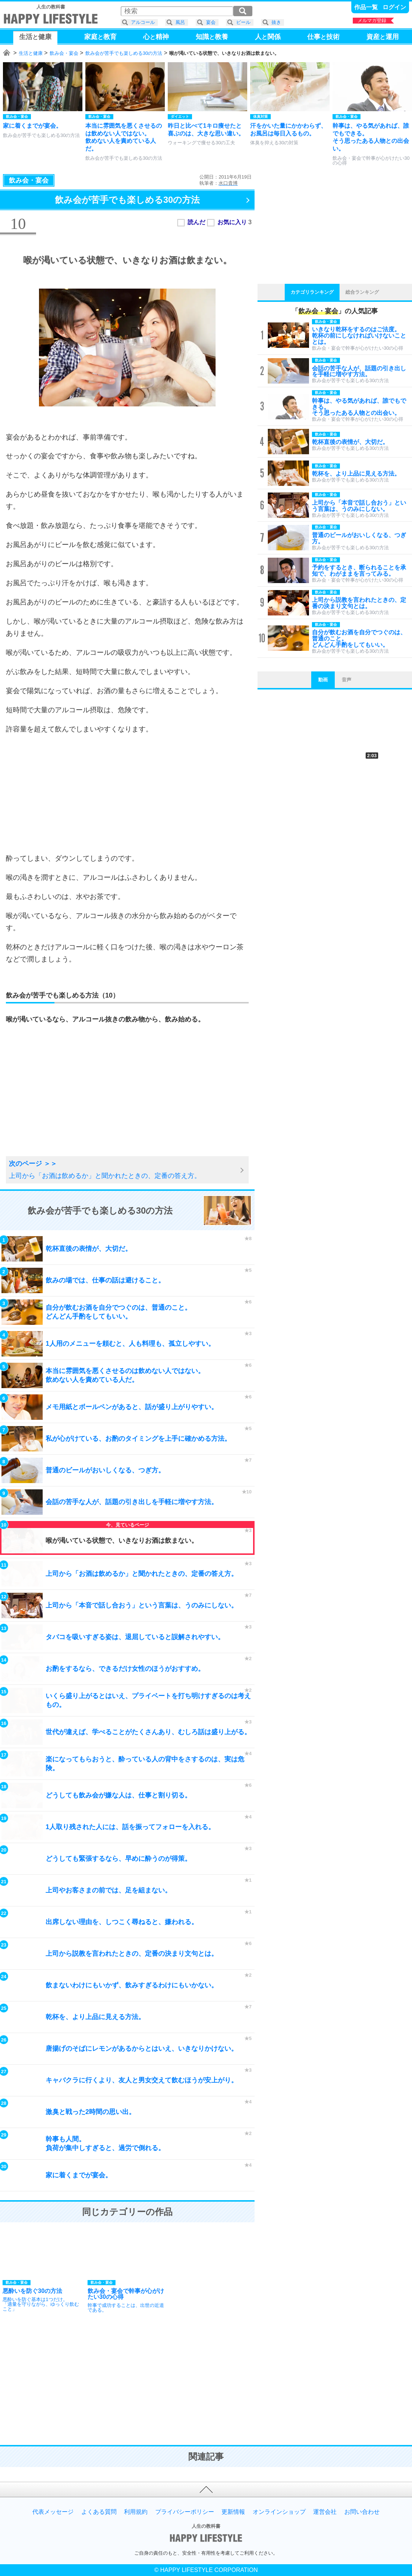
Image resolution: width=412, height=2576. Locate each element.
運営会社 (325, 2512)
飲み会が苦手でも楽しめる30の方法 (123, 53)
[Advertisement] (127, 793)
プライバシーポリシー (184, 2512)
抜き (276, 22)
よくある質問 (99, 2512)
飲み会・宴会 (64, 53)
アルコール (143, 22)
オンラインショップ (279, 2512)
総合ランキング (362, 292)
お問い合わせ (362, 2512)
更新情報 (233, 2512)
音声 (346, 679)
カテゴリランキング (312, 292)
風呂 (180, 22)
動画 (323, 679)
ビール (243, 22)
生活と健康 (31, 53)
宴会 (211, 22)
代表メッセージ (53, 2512)
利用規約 (136, 2512)
